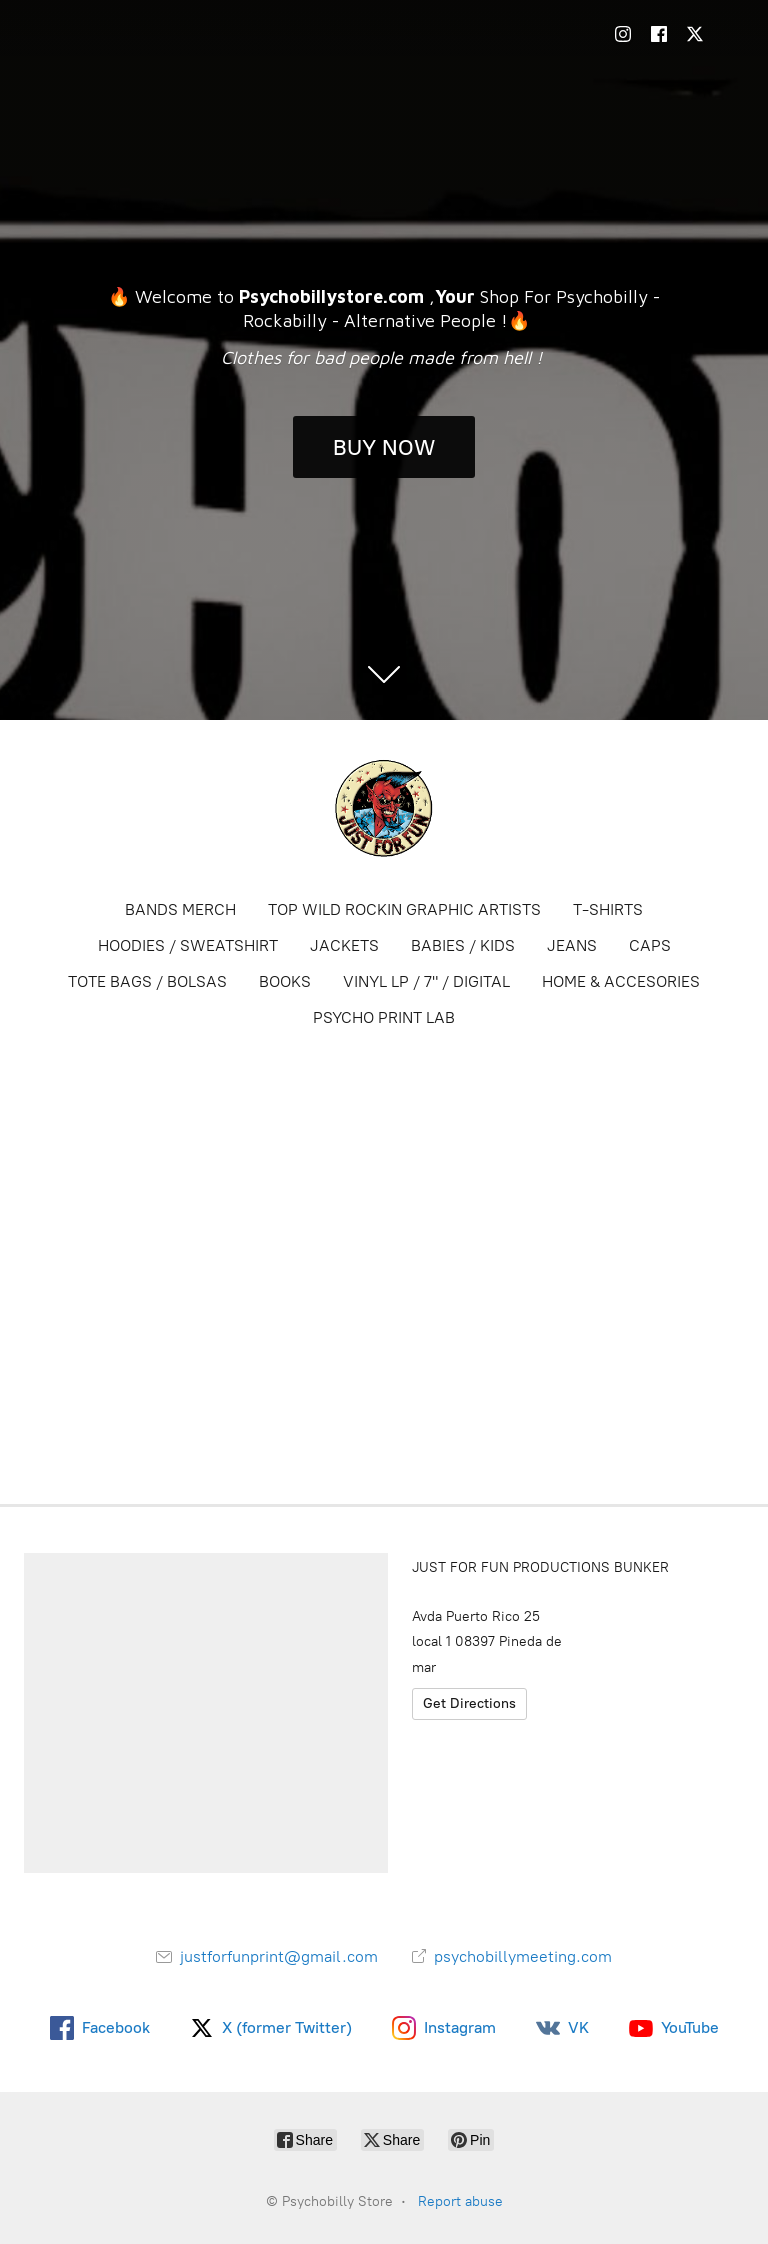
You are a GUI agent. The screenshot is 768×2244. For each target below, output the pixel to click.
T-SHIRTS (608, 909)
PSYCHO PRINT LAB (384, 1017)
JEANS (572, 945)
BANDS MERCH (180, 909)
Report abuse (460, 2201)
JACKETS (344, 945)
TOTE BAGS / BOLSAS (147, 981)
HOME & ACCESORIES (621, 981)
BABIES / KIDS (463, 945)
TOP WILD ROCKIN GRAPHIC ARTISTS (404, 909)
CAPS (650, 945)
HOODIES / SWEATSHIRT (188, 945)
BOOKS (285, 981)
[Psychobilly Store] (384, 808)
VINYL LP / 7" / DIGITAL (426, 981)
